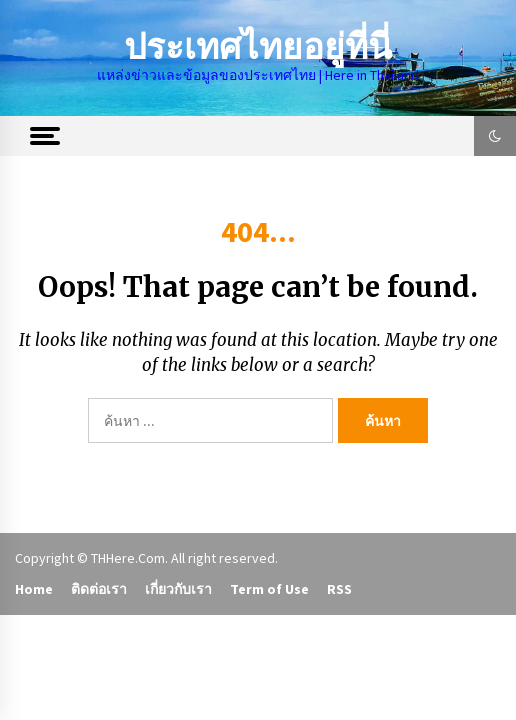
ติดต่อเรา (99, 589)
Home (34, 589)
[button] (495, 136)
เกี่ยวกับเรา (178, 589)
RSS (339, 589)
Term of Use (269, 589)
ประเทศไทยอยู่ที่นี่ (258, 47)
